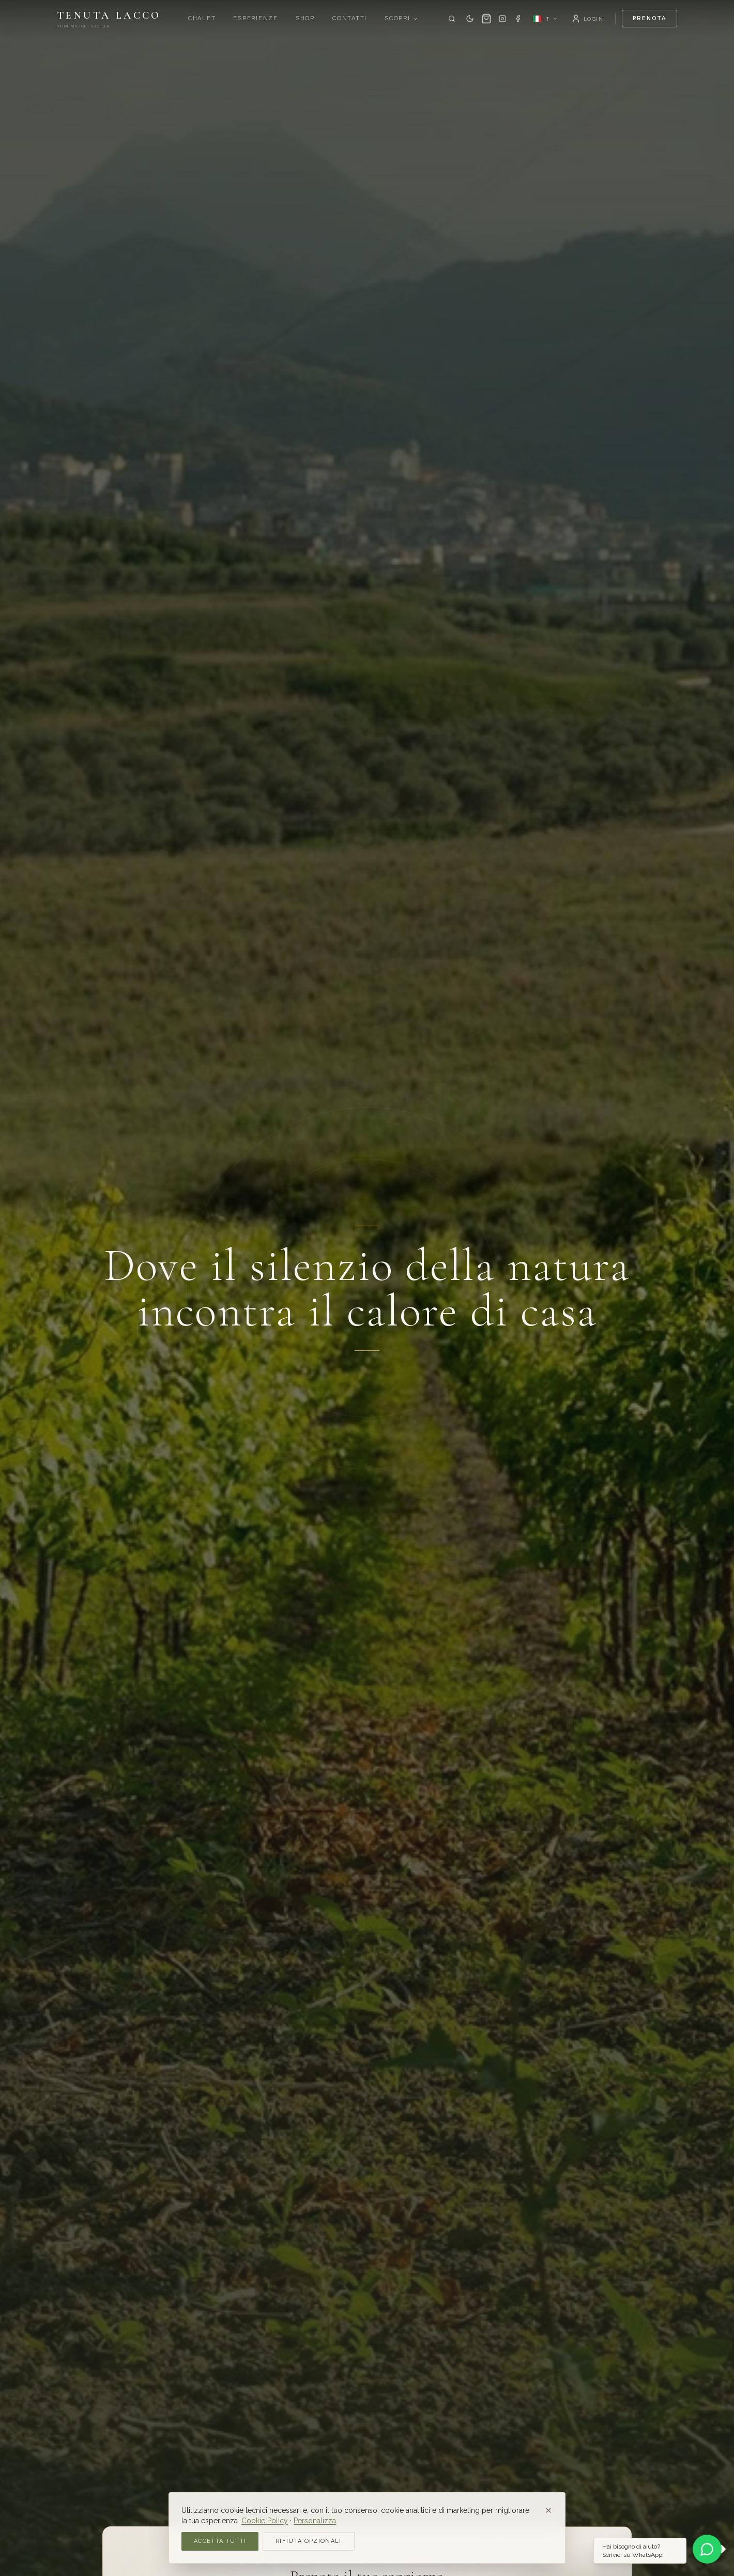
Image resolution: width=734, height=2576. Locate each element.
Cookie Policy (264, 2521)
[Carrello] (486, 18)
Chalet (202, 18)
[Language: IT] (545, 19)
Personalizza (315, 2521)
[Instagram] (502, 18)
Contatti (349, 18)
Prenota (649, 18)
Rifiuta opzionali (308, 2541)
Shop (305, 18)
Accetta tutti (220, 2541)
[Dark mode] (470, 18)
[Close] (548, 2510)
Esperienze (255, 18)
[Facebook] (518, 18)
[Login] (587, 18)
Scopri (401, 18)
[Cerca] (451, 18)
